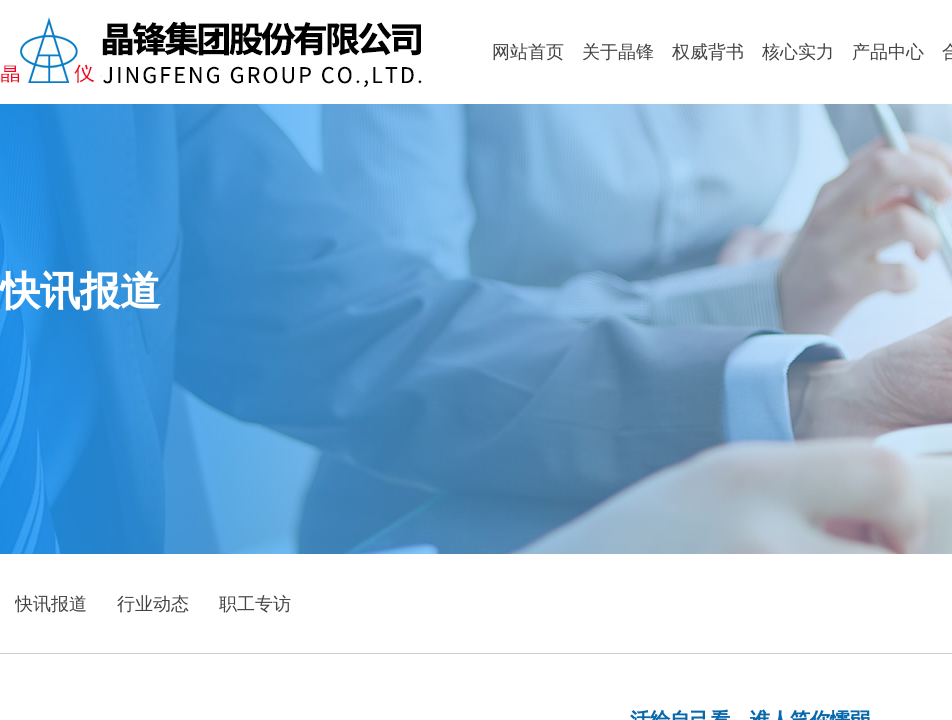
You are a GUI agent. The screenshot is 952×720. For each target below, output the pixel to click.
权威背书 (708, 52)
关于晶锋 (618, 52)
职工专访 (255, 604)
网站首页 (528, 52)
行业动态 (153, 604)
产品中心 (888, 52)
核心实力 (798, 52)
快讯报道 (51, 604)
